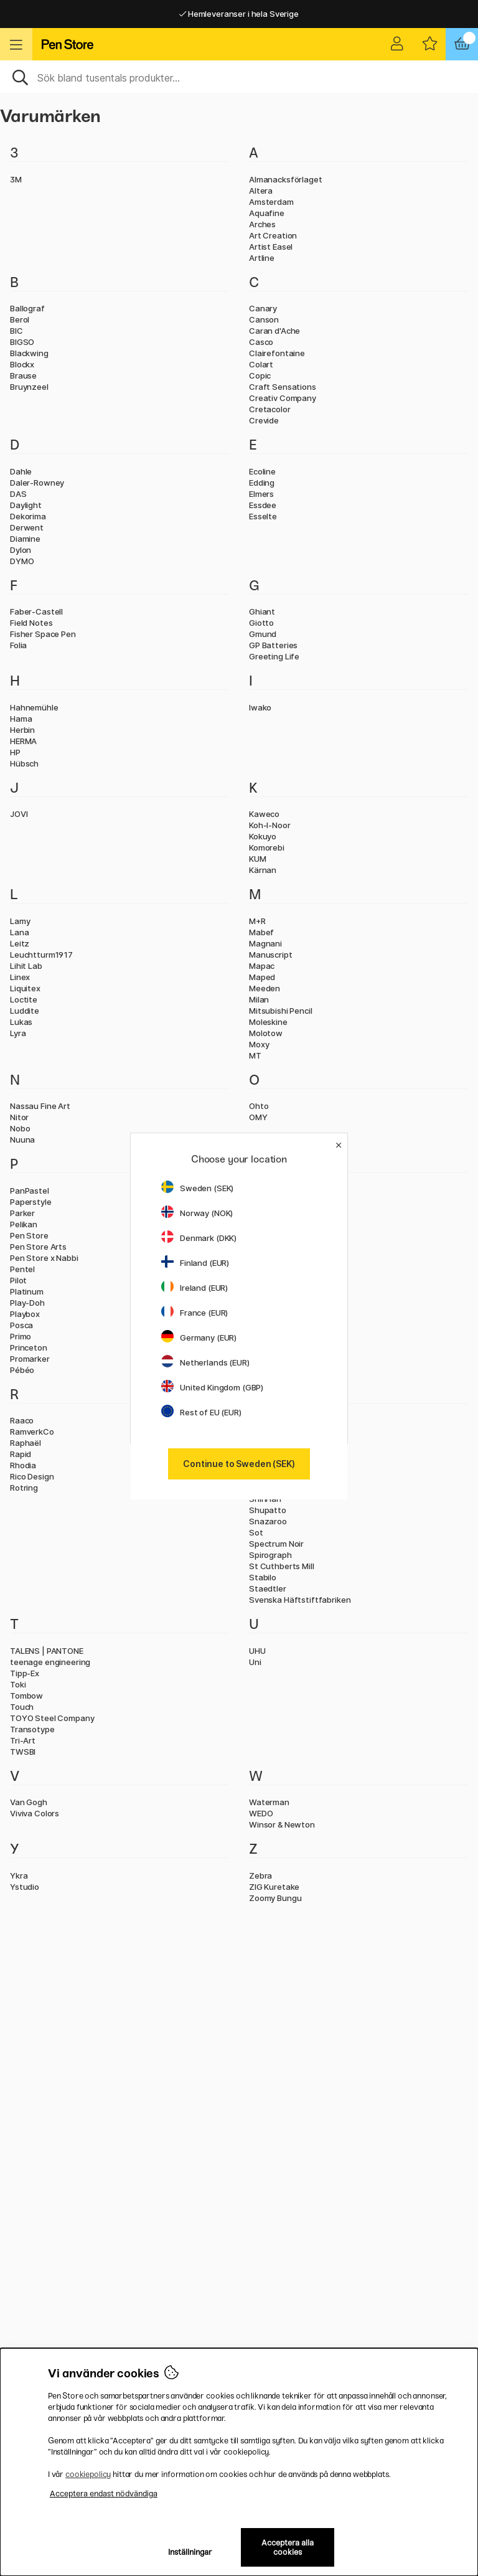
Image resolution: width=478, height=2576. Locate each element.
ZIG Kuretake (274, 1887)
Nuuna (22, 1139)
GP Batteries (273, 645)
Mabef (261, 932)
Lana (19, 932)
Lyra (18, 1033)
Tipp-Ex (24, 1673)
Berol (19, 319)
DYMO (22, 561)
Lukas (21, 1022)
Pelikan (23, 1224)
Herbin (22, 730)
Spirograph (270, 1555)
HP (15, 752)
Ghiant (262, 611)
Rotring (24, 1488)
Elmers (261, 494)
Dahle (21, 471)
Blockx (22, 364)
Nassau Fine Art (40, 1106)
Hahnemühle (34, 707)
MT (255, 1055)
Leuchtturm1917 (41, 955)
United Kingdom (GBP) (212, 1387)
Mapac (261, 966)
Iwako (260, 707)
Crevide (264, 420)
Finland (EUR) (195, 1263)
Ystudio (24, 1887)
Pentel (22, 1269)
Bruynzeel (29, 387)
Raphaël (25, 1443)
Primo (20, 1336)
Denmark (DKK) (199, 1238)
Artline (261, 258)
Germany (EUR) (199, 1337)
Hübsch (24, 763)
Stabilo (262, 1577)
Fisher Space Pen (43, 634)
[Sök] (239, 76)
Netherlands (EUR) (205, 1362)
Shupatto (267, 1510)
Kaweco (264, 814)
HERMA (23, 741)
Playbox (25, 1314)
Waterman (269, 1802)
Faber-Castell (36, 611)
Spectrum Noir (276, 1544)
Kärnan (262, 870)
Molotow (266, 1033)
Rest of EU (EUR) (201, 1412)
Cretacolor (270, 409)
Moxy (259, 1044)
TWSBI (22, 1752)
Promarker (30, 1359)
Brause (23, 375)
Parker (22, 1213)
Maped (262, 977)
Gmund (262, 634)
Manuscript (271, 955)
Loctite (23, 999)
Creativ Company (282, 398)
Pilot (18, 1280)
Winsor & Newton (282, 1824)
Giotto (261, 623)
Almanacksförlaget (285, 179)
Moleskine (268, 1022)
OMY (258, 1117)
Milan (259, 999)
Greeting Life (274, 656)
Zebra (260, 1875)
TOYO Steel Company (52, 1718)
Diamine (25, 539)
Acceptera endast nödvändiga (103, 2493)
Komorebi (266, 847)
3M (16, 179)
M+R (257, 921)
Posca (21, 1325)
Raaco (22, 1420)
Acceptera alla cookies (287, 2547)
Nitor (19, 1117)
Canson (264, 319)
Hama (21, 719)
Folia (18, 645)
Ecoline (262, 471)
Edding (261, 483)
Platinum (27, 1291)
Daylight (26, 505)
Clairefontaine (277, 353)
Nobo (20, 1128)
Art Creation (273, 235)
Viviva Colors (34, 1813)
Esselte (263, 516)
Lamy (20, 921)
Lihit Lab (26, 966)
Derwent (27, 527)
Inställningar (190, 2552)
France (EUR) (194, 1313)
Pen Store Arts (38, 1247)
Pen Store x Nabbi (44, 1258)
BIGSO (22, 342)
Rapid (20, 1454)
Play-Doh (27, 1303)
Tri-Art (22, 1740)
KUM (257, 859)
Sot (256, 1532)
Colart (261, 364)
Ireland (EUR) (194, 1288)
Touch (22, 1707)
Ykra (18, 1875)
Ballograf (27, 308)
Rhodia (23, 1465)
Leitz (19, 943)
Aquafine (266, 213)
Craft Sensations (282, 387)
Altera (261, 191)
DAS (18, 494)
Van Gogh (28, 1802)
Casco (261, 342)
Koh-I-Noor (270, 825)
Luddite (24, 1011)
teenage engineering (50, 1662)
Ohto (258, 1106)
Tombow (26, 1696)
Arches (262, 224)
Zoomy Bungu (275, 1898)
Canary (263, 308)
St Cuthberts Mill (281, 1566)
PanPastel (29, 1191)
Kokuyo (262, 836)
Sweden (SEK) (197, 1188)
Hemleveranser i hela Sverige (239, 14)
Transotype (32, 1729)
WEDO (261, 1813)
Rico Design (32, 1476)
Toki (18, 1684)
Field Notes (31, 623)
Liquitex (25, 988)
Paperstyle (31, 1202)
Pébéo (22, 1370)
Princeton (28, 1347)
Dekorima (28, 516)
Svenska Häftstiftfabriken (299, 1600)
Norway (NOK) (197, 1213)
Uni (255, 1662)
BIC (16, 331)
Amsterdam (271, 202)
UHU (257, 1651)
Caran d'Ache (274, 331)
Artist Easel (271, 247)
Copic (260, 375)
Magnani (265, 943)
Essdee (262, 505)
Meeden (264, 988)
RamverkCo (32, 1432)
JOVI (18, 814)
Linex (20, 977)
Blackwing (29, 353)
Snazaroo (268, 1521)
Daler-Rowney (37, 483)
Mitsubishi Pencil (280, 1011)
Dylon (20, 550)
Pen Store (29, 1235)
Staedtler (267, 1588)
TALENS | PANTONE (46, 1651)
